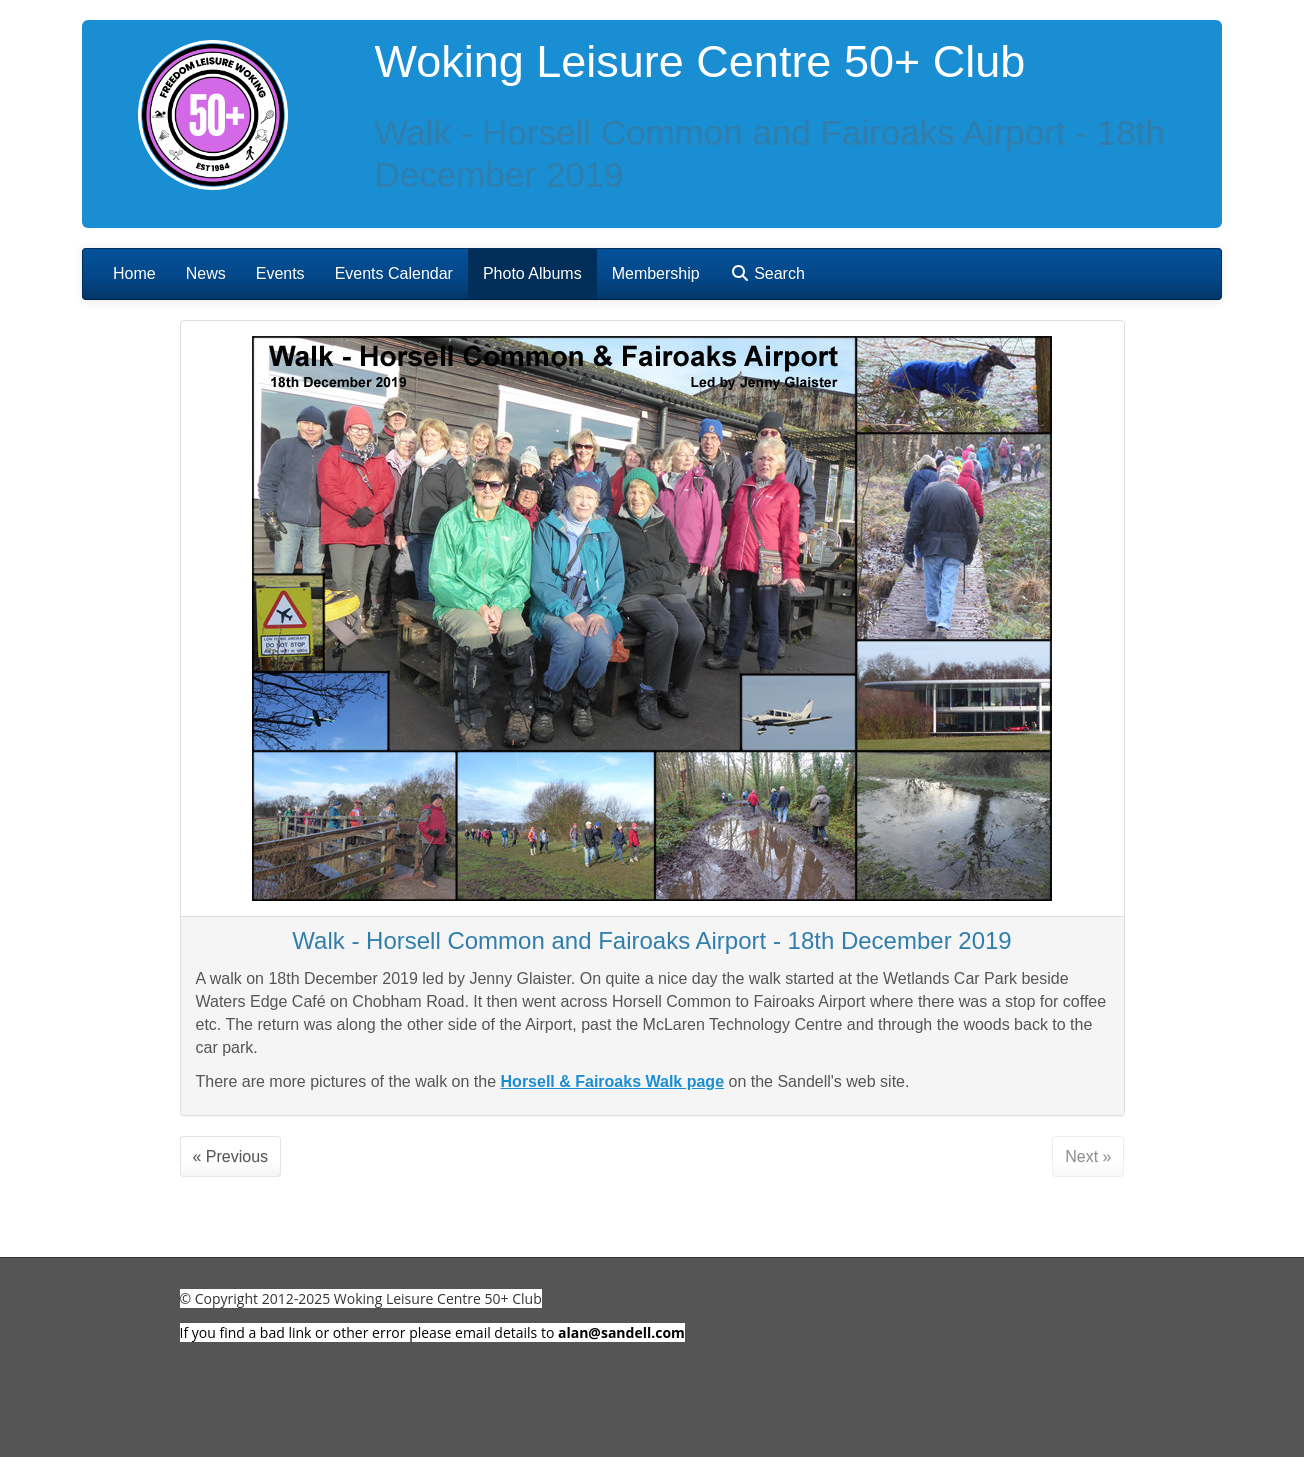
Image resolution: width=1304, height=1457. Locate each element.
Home (134, 273)
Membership (656, 273)
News (206, 273)
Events (280, 273)
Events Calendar (394, 273)
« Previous (231, 1156)
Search (767, 273)
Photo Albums (532, 273)
